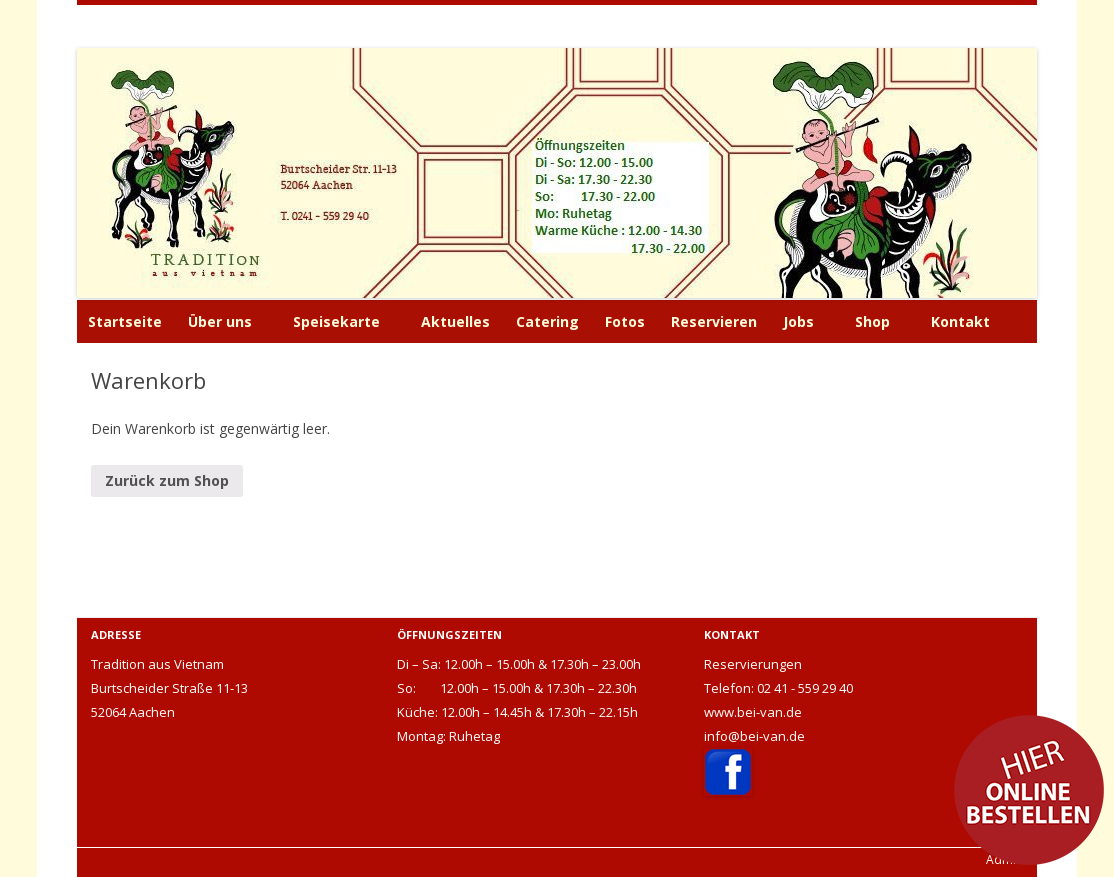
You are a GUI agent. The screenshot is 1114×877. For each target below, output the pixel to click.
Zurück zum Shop (167, 480)
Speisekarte (336, 321)
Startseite (125, 321)
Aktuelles (455, 321)
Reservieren (714, 321)
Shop (872, 321)
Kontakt (960, 321)
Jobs (798, 321)
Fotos (625, 321)
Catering (547, 321)
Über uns (220, 321)
